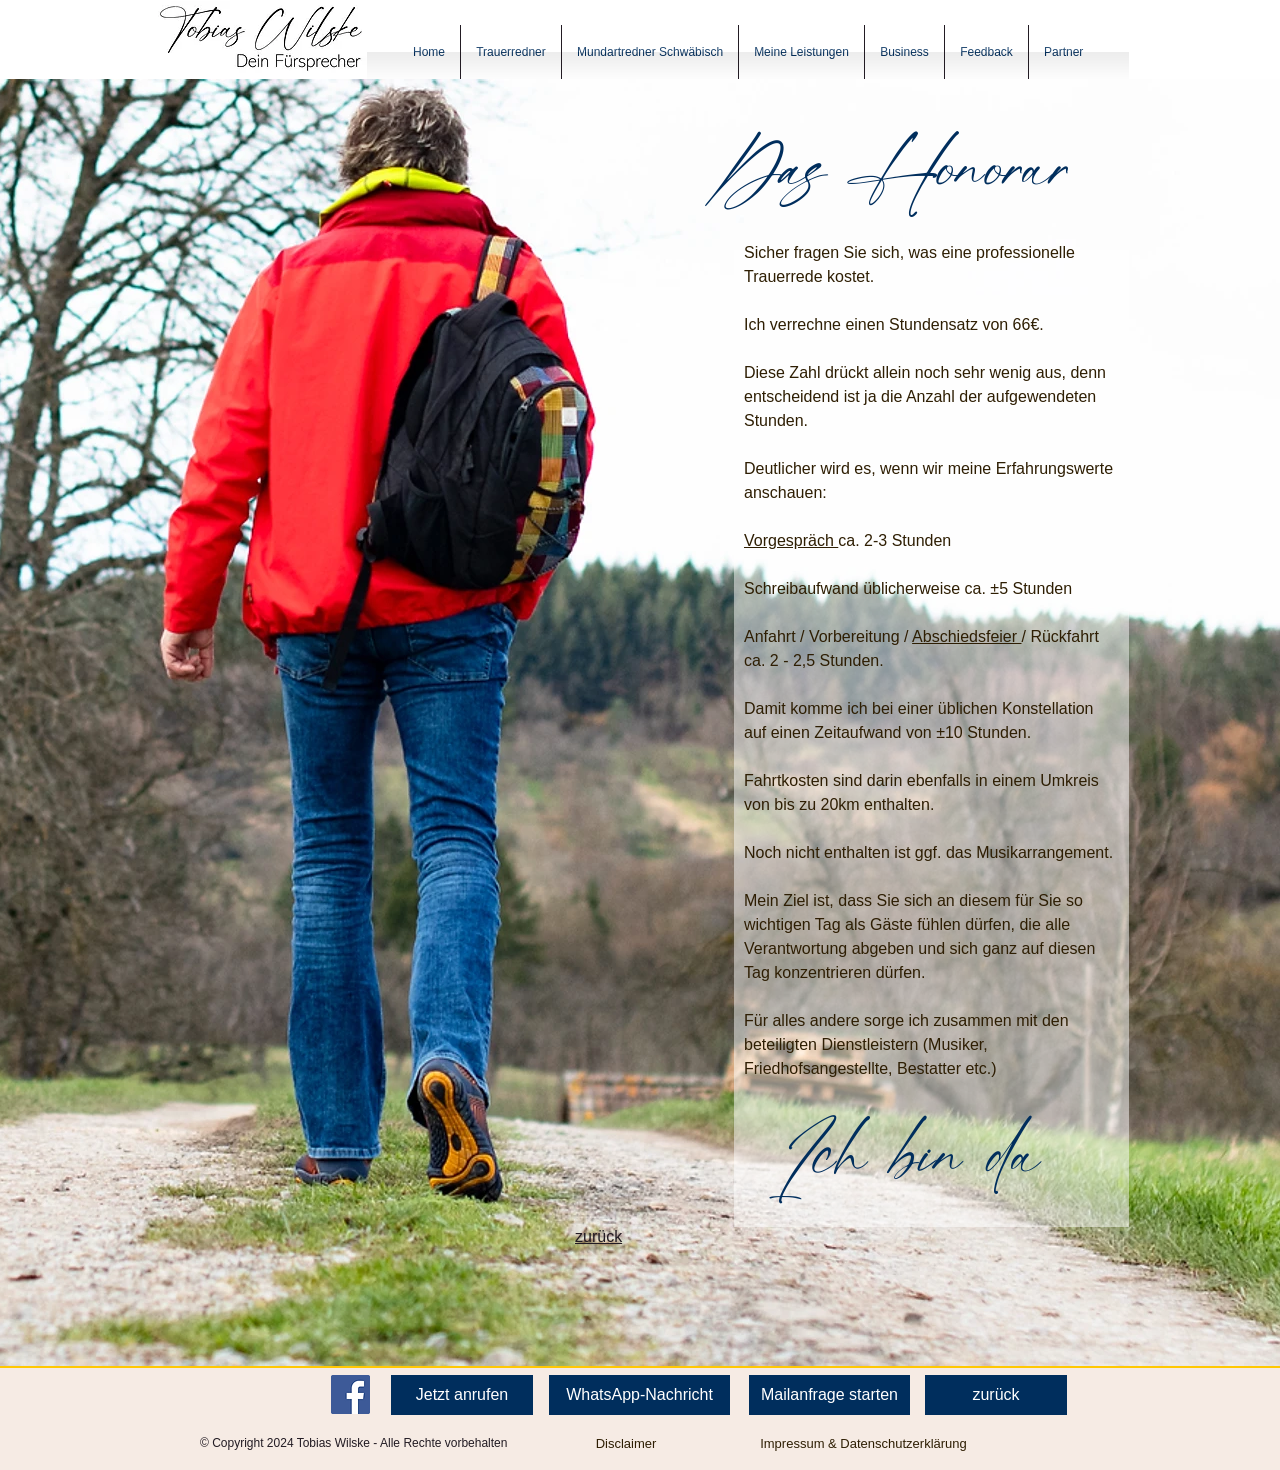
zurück (598, 1236)
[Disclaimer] (626, 1444)
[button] (511, 52)
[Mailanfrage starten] (829, 1395)
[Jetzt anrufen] (462, 1395)
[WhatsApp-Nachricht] (639, 1395)
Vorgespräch (791, 540)
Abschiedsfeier (966, 636)
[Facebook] (350, 1394)
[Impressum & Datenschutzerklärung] (863, 1444)
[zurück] (996, 1395)
